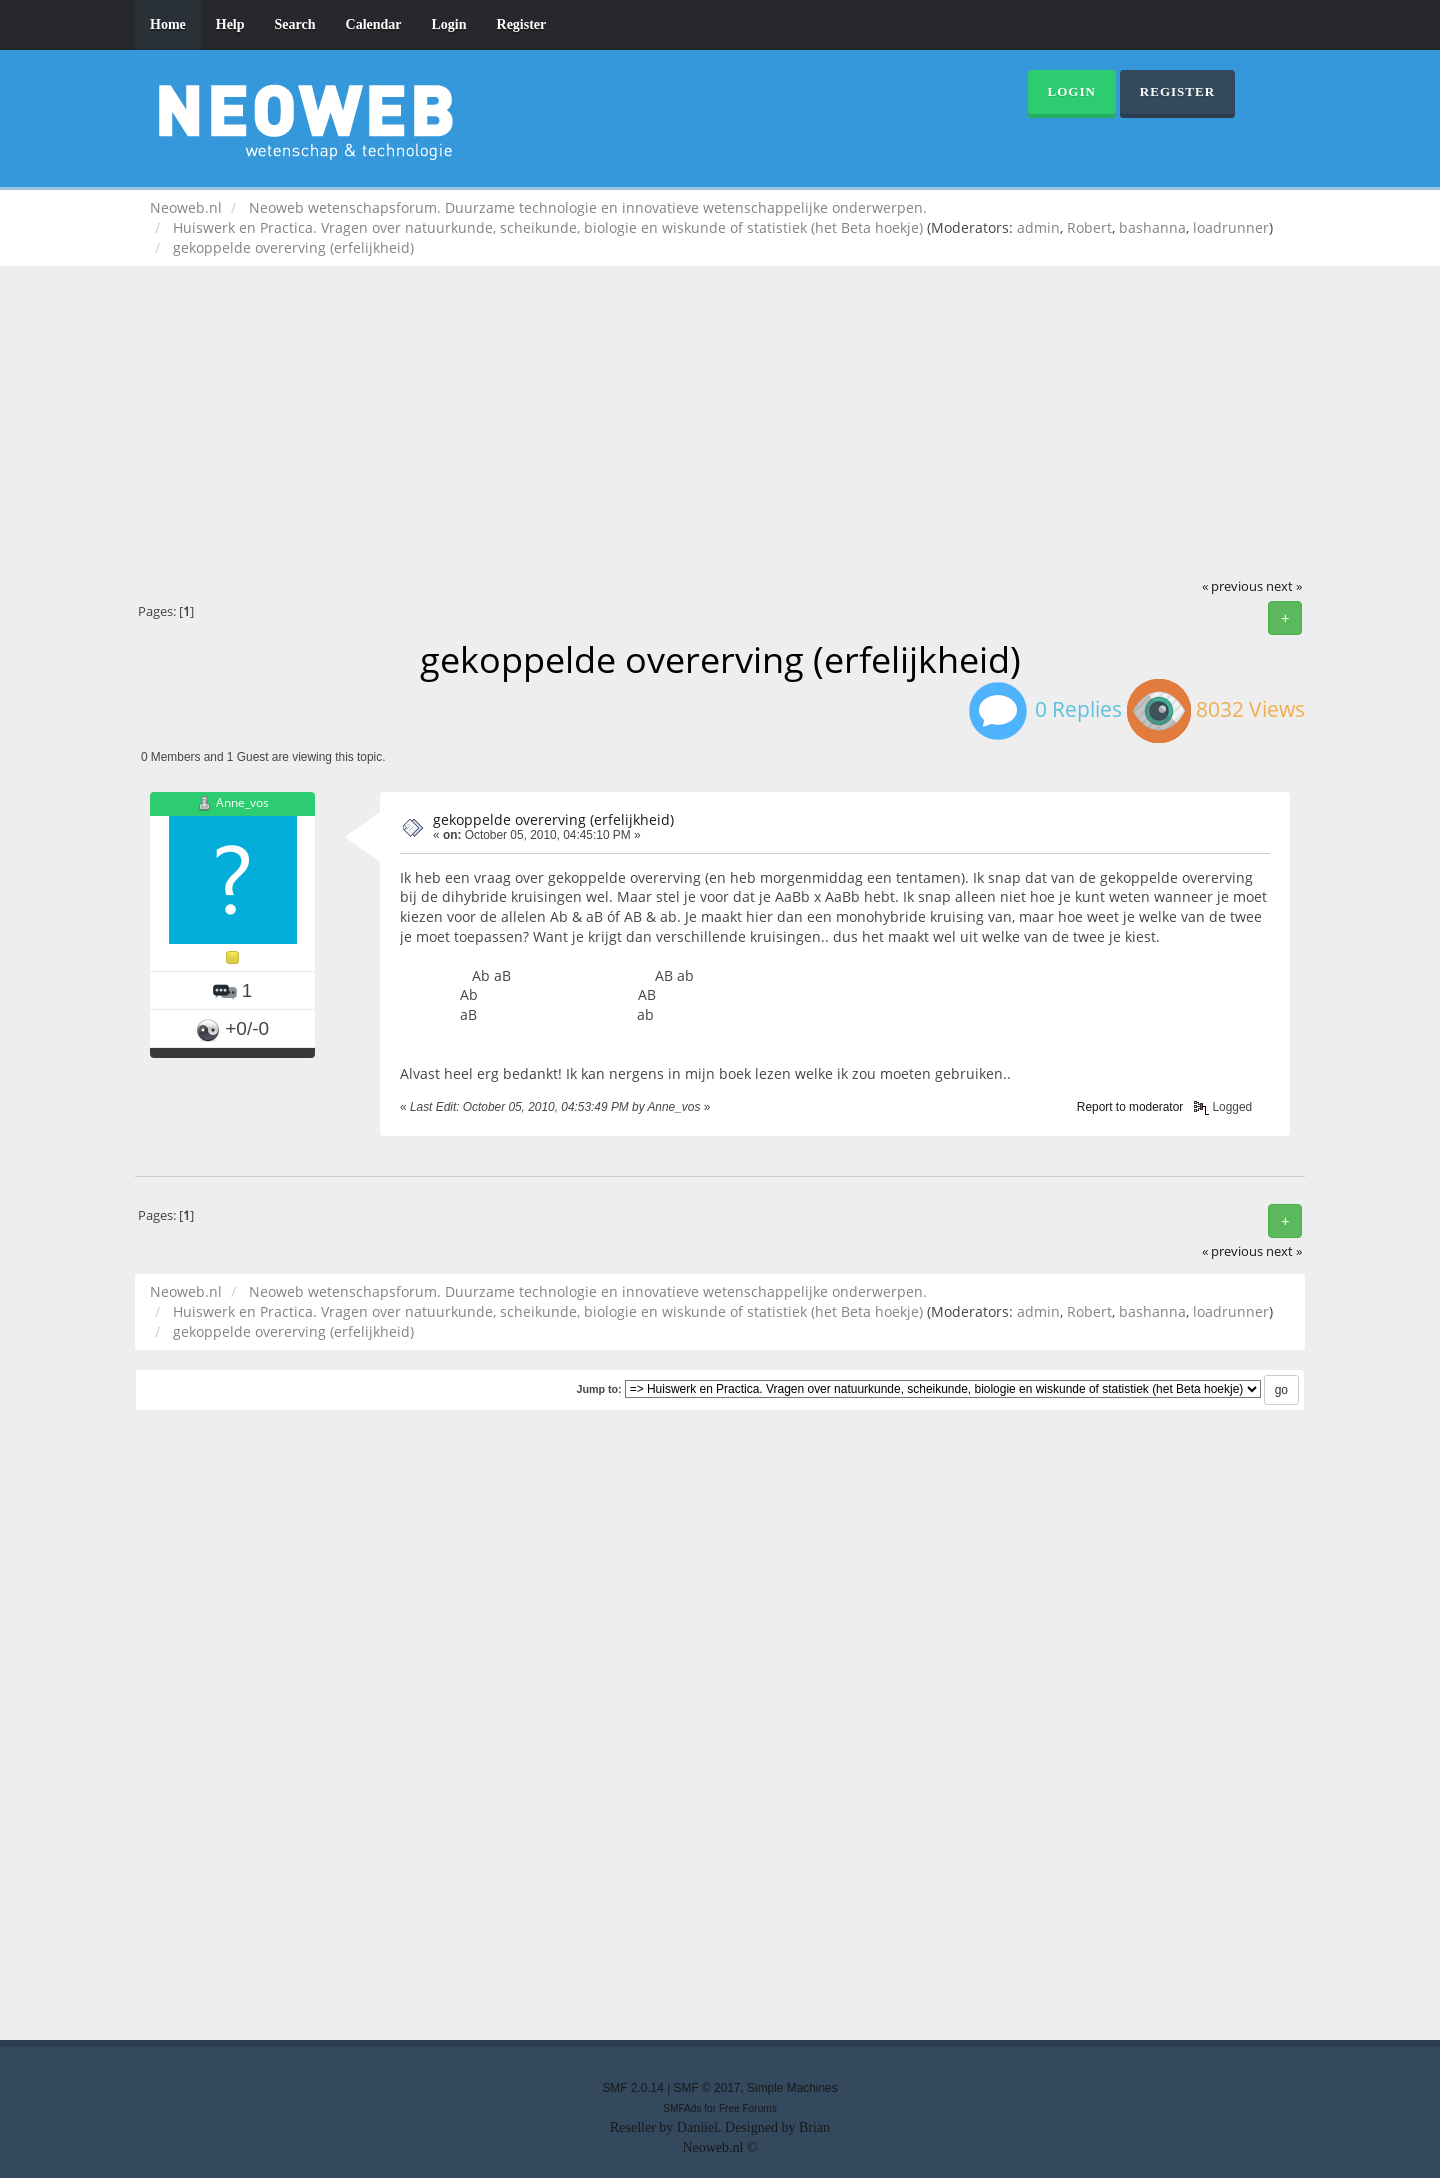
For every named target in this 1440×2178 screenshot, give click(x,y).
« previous (1232, 586)
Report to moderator (1130, 1107)
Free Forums (748, 2108)
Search (295, 24)
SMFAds (682, 2108)
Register (522, 24)
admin (1038, 227)
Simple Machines (792, 2088)
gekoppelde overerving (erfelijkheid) (553, 819)
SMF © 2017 (707, 2088)
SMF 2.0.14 (632, 2088)
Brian (814, 2127)
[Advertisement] (720, 426)
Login (449, 24)
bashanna (1152, 227)
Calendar (374, 24)
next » (1284, 586)
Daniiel (697, 2127)
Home (168, 24)
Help (230, 24)
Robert (1089, 227)
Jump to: (598, 1389)
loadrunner (1231, 227)
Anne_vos (242, 802)
